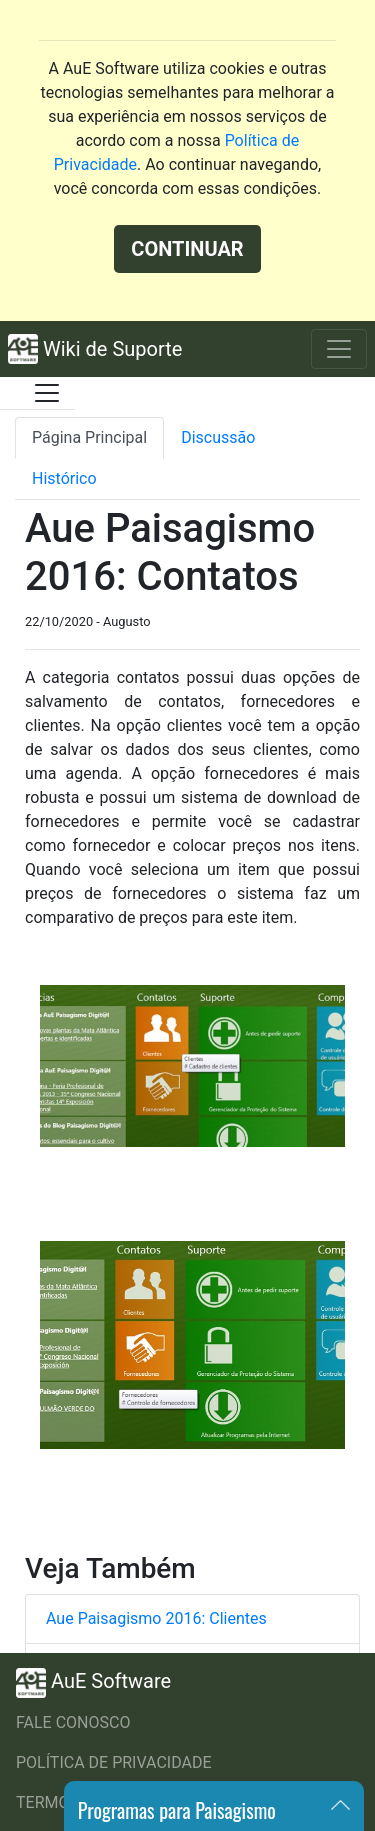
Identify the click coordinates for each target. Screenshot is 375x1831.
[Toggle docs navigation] (47, 393)
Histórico (64, 478)
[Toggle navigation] (339, 349)
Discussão (218, 437)
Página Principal (89, 437)
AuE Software (93, 1683)
